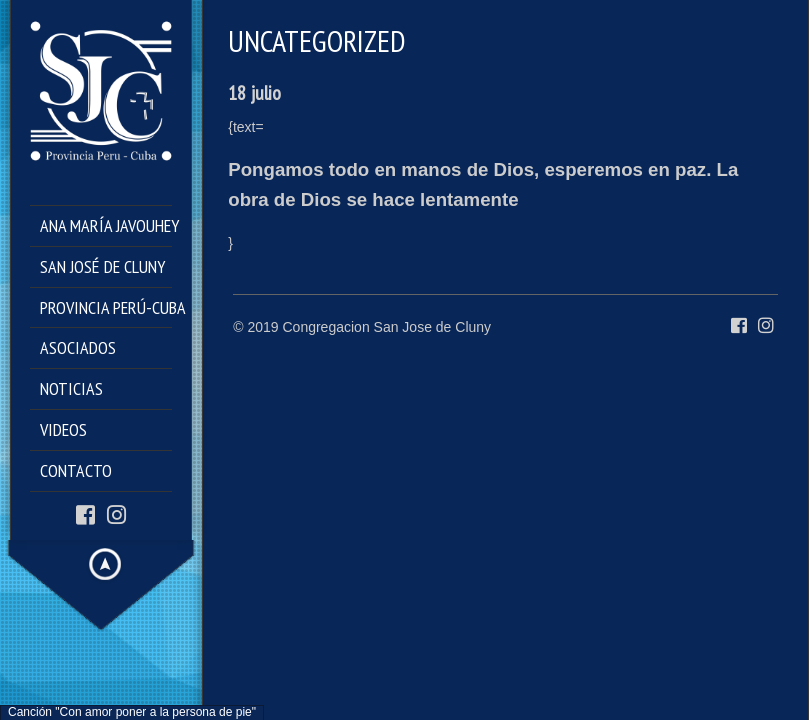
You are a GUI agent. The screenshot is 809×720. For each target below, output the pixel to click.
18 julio (254, 93)
